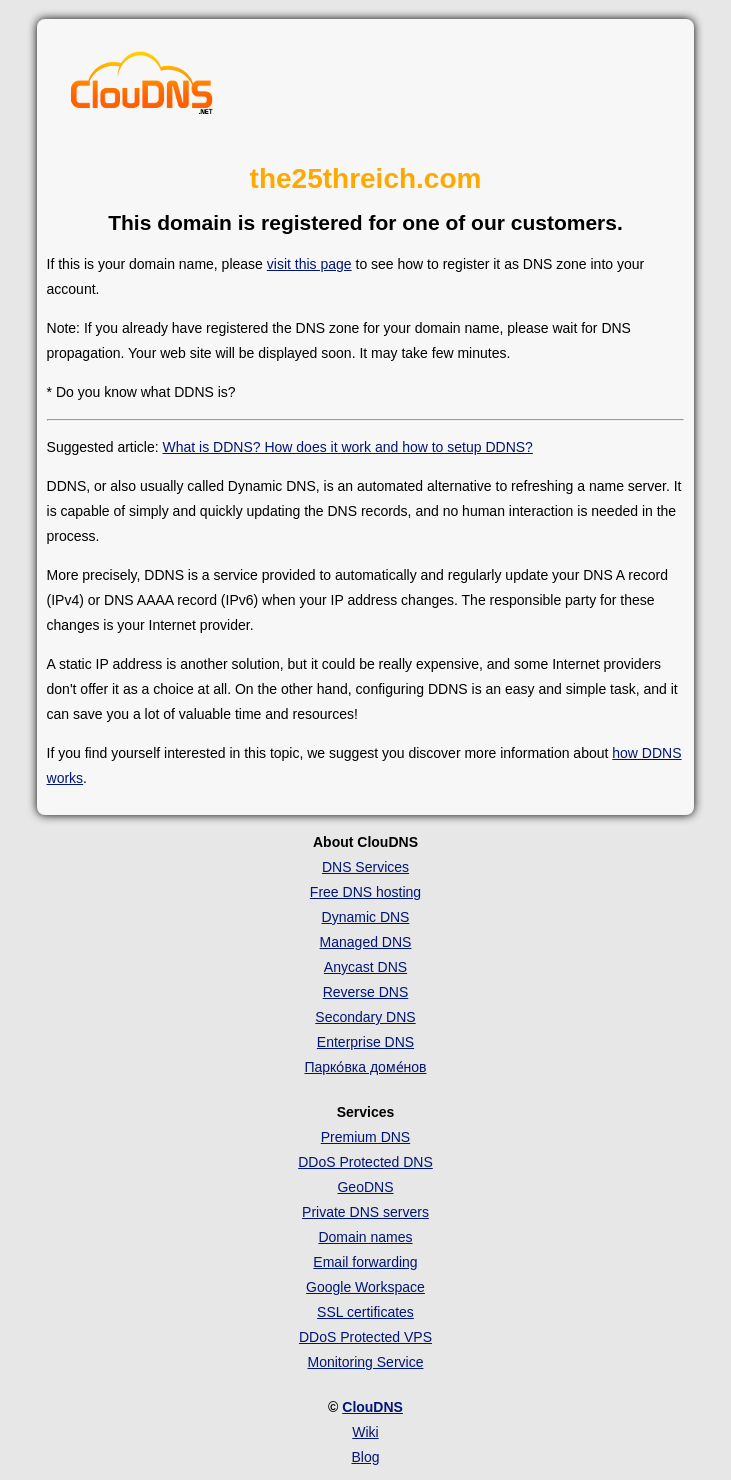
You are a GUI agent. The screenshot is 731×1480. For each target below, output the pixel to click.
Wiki (365, 1432)
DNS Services (365, 867)
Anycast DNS (365, 967)
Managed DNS (366, 942)
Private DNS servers (365, 1212)
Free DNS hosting (365, 892)
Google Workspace (365, 1287)
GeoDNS (365, 1187)
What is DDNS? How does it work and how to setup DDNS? (348, 447)
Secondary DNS (365, 1017)
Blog (365, 1457)
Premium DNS (365, 1137)
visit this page (309, 264)
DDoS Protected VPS (365, 1337)
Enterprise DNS (365, 1042)
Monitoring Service (366, 1362)
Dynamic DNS (366, 917)
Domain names (365, 1237)
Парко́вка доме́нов (365, 1067)
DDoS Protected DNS (365, 1162)
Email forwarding (365, 1262)
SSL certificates (365, 1312)
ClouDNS (372, 1407)
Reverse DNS (366, 992)
